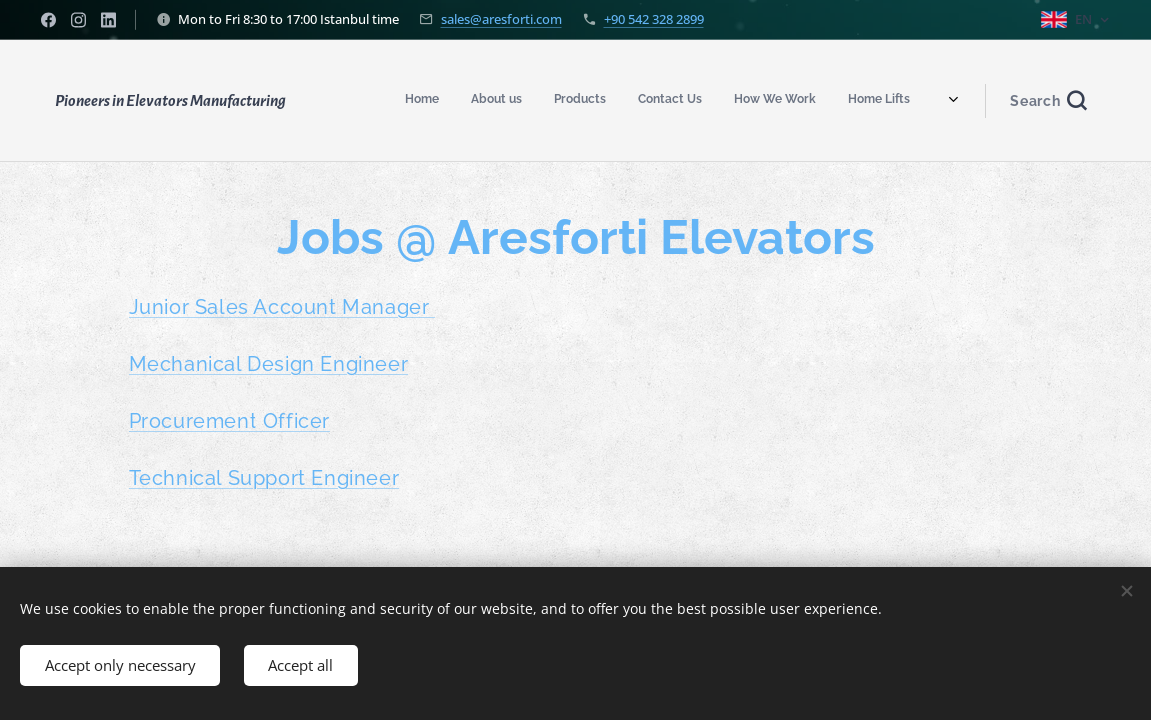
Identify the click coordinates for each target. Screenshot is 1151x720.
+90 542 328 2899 (654, 19)
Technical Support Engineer (263, 478)
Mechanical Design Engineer (268, 364)
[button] (1047, 101)
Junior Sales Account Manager (281, 307)
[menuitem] (650, 101)
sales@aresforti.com (501, 19)
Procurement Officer (228, 421)
